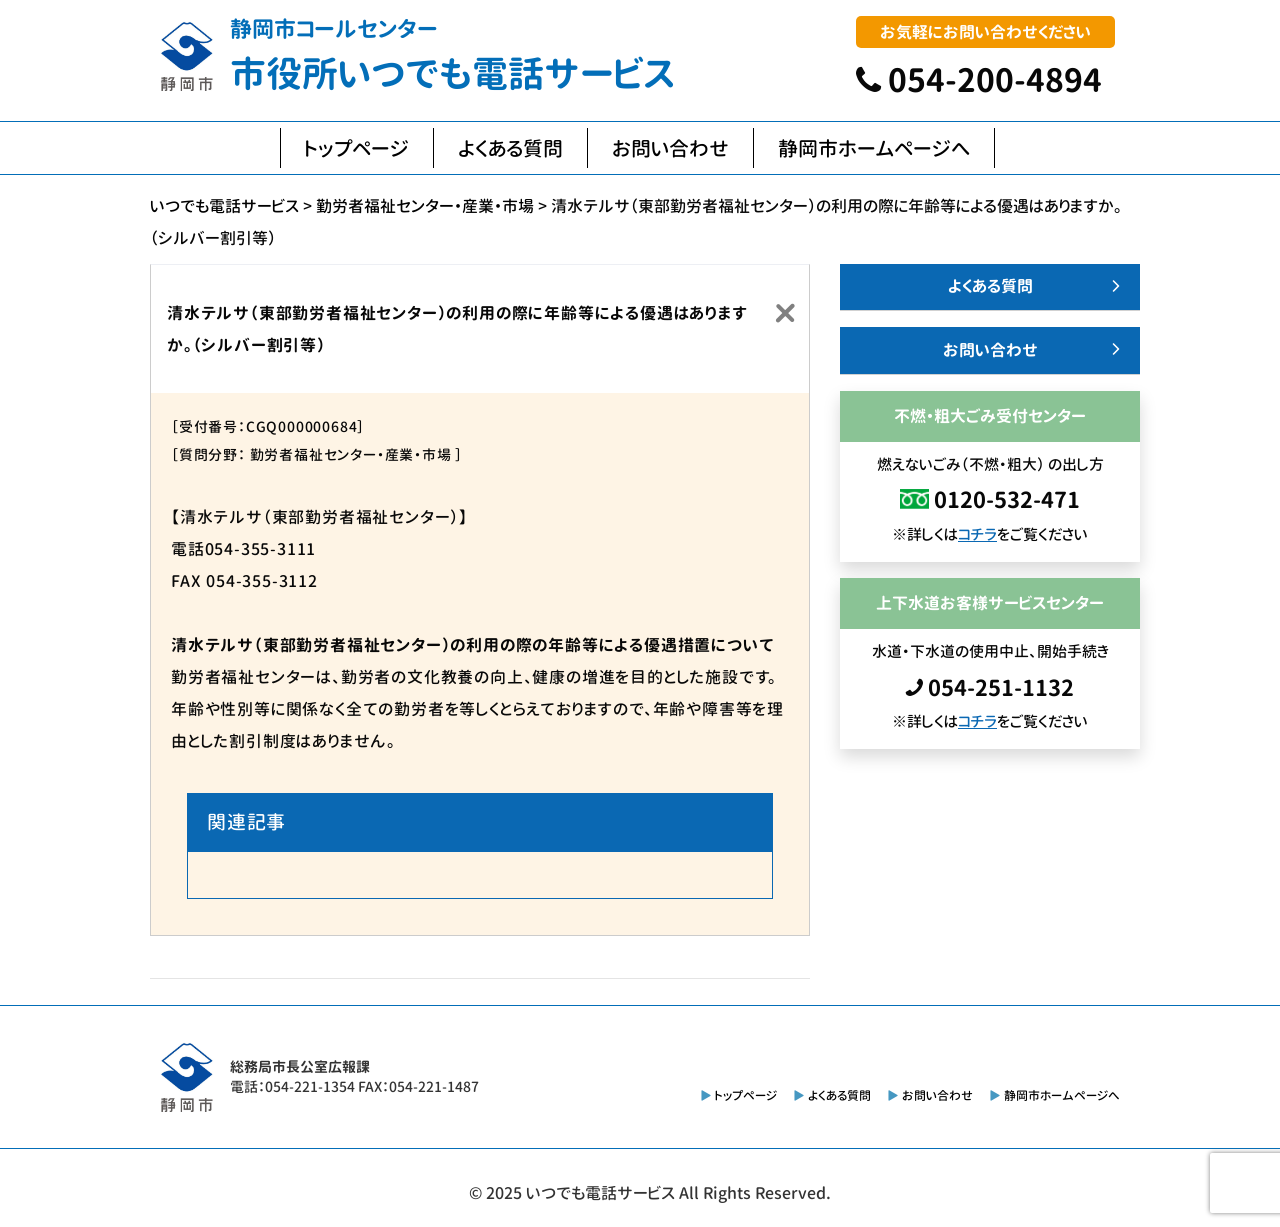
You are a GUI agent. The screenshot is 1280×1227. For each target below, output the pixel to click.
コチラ (977, 534)
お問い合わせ (670, 148)
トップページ (357, 148)
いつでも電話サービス (600, 1193)
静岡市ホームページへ (874, 148)
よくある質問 (510, 148)
